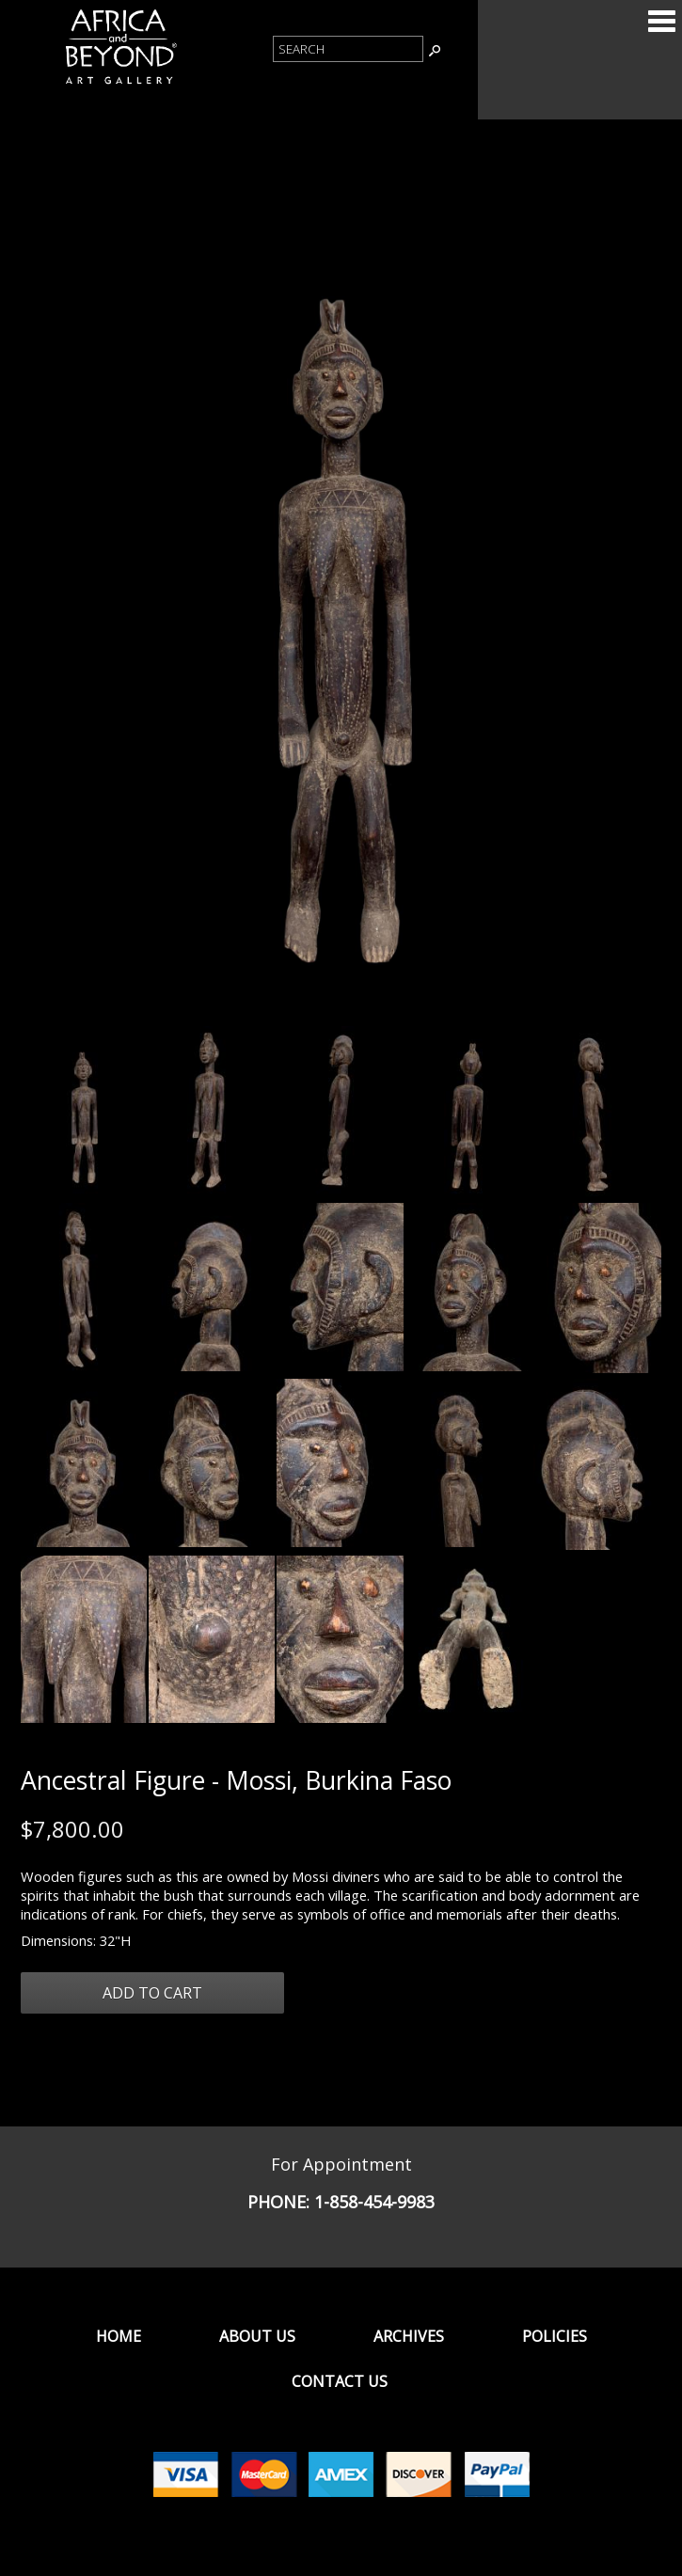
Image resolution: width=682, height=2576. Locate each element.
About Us (257, 2336)
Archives (408, 2336)
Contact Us (340, 2381)
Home (118, 2336)
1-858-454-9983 (374, 2201)
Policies (554, 2336)
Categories (661, 20)
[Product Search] (348, 49)
